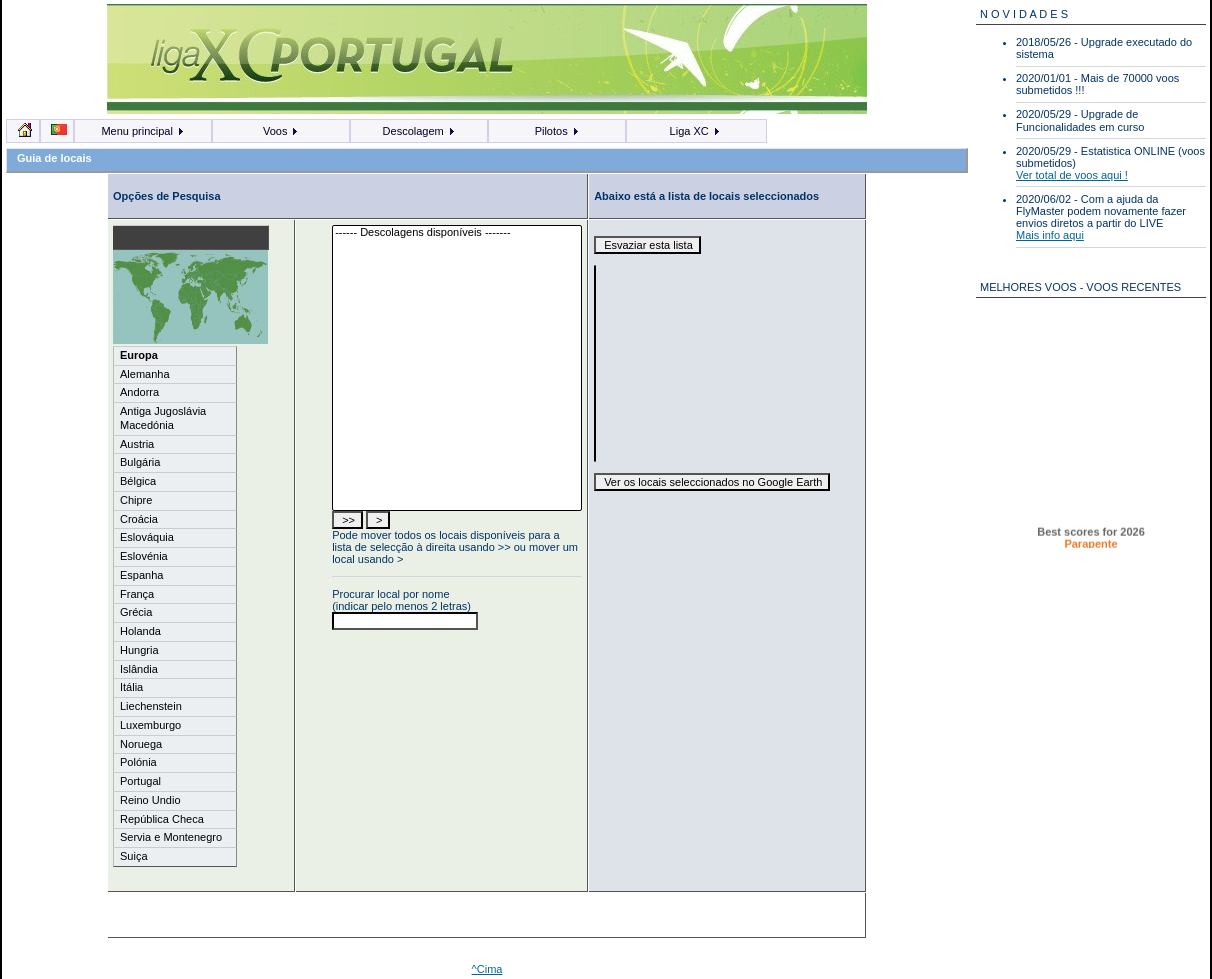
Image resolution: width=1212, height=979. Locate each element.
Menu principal (143, 131)
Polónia (138, 762)
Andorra (139, 392)
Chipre (136, 500)
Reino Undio (150, 800)
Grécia (136, 612)
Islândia (139, 669)
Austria (137, 444)
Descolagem (419, 131)
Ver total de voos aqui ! (1072, 175)
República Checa (162, 819)
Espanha (141, 575)
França (137, 594)
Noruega (141, 744)
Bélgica (138, 481)
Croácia (139, 519)
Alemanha (145, 374)
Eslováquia (147, 537)
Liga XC (695, 131)
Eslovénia (144, 556)
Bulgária (140, 462)
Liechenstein (151, 706)
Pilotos (557, 131)
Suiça (134, 856)
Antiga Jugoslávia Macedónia (163, 418)
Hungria (139, 650)
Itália (131, 687)
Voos (281, 131)
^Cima (487, 969)
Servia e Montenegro (171, 837)
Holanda (140, 631)
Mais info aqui (1050, 235)
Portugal (140, 781)
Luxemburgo (150, 725)
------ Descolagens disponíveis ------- (457, 233)
